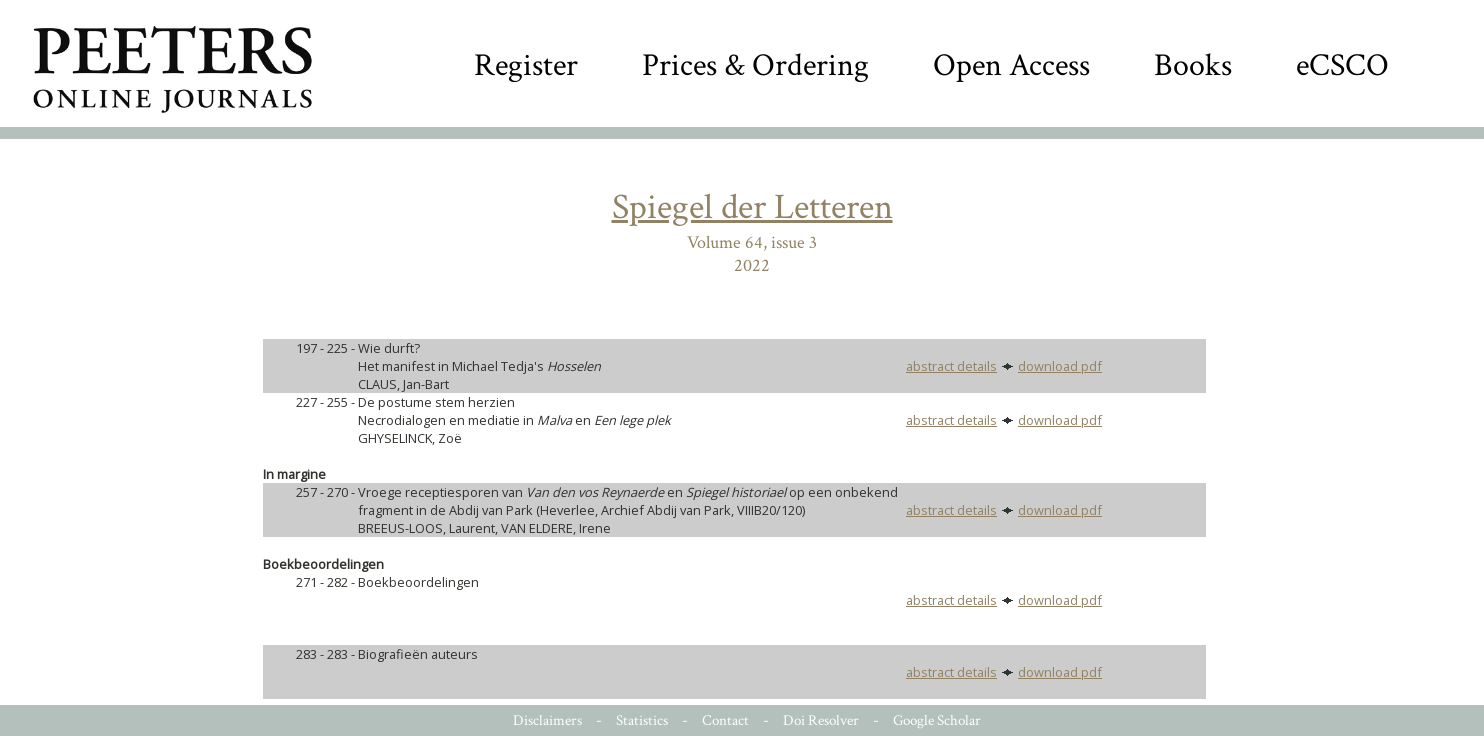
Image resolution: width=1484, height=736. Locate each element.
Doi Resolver (821, 720)
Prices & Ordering (755, 65)
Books (1193, 65)
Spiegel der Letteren (752, 207)
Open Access (1011, 65)
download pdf (1060, 366)
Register (526, 65)
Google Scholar (937, 720)
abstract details (951, 366)
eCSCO (1342, 65)
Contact (725, 720)
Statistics (642, 720)
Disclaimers (547, 720)
